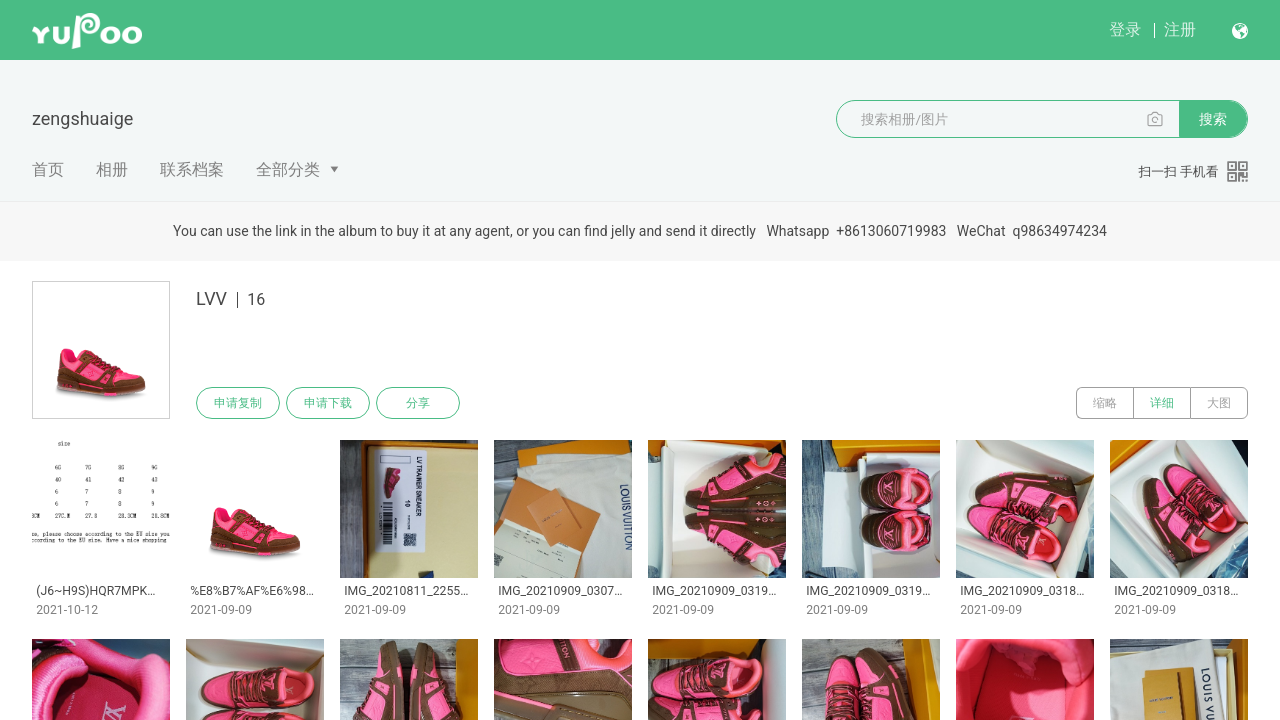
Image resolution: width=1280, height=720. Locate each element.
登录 (1125, 29)
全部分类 (288, 169)
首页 (48, 169)
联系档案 (192, 169)
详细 (1162, 403)
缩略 (1105, 403)
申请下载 (328, 403)
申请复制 (238, 403)
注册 (1180, 29)
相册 (112, 169)
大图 (1219, 403)
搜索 (1213, 119)
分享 (418, 403)
